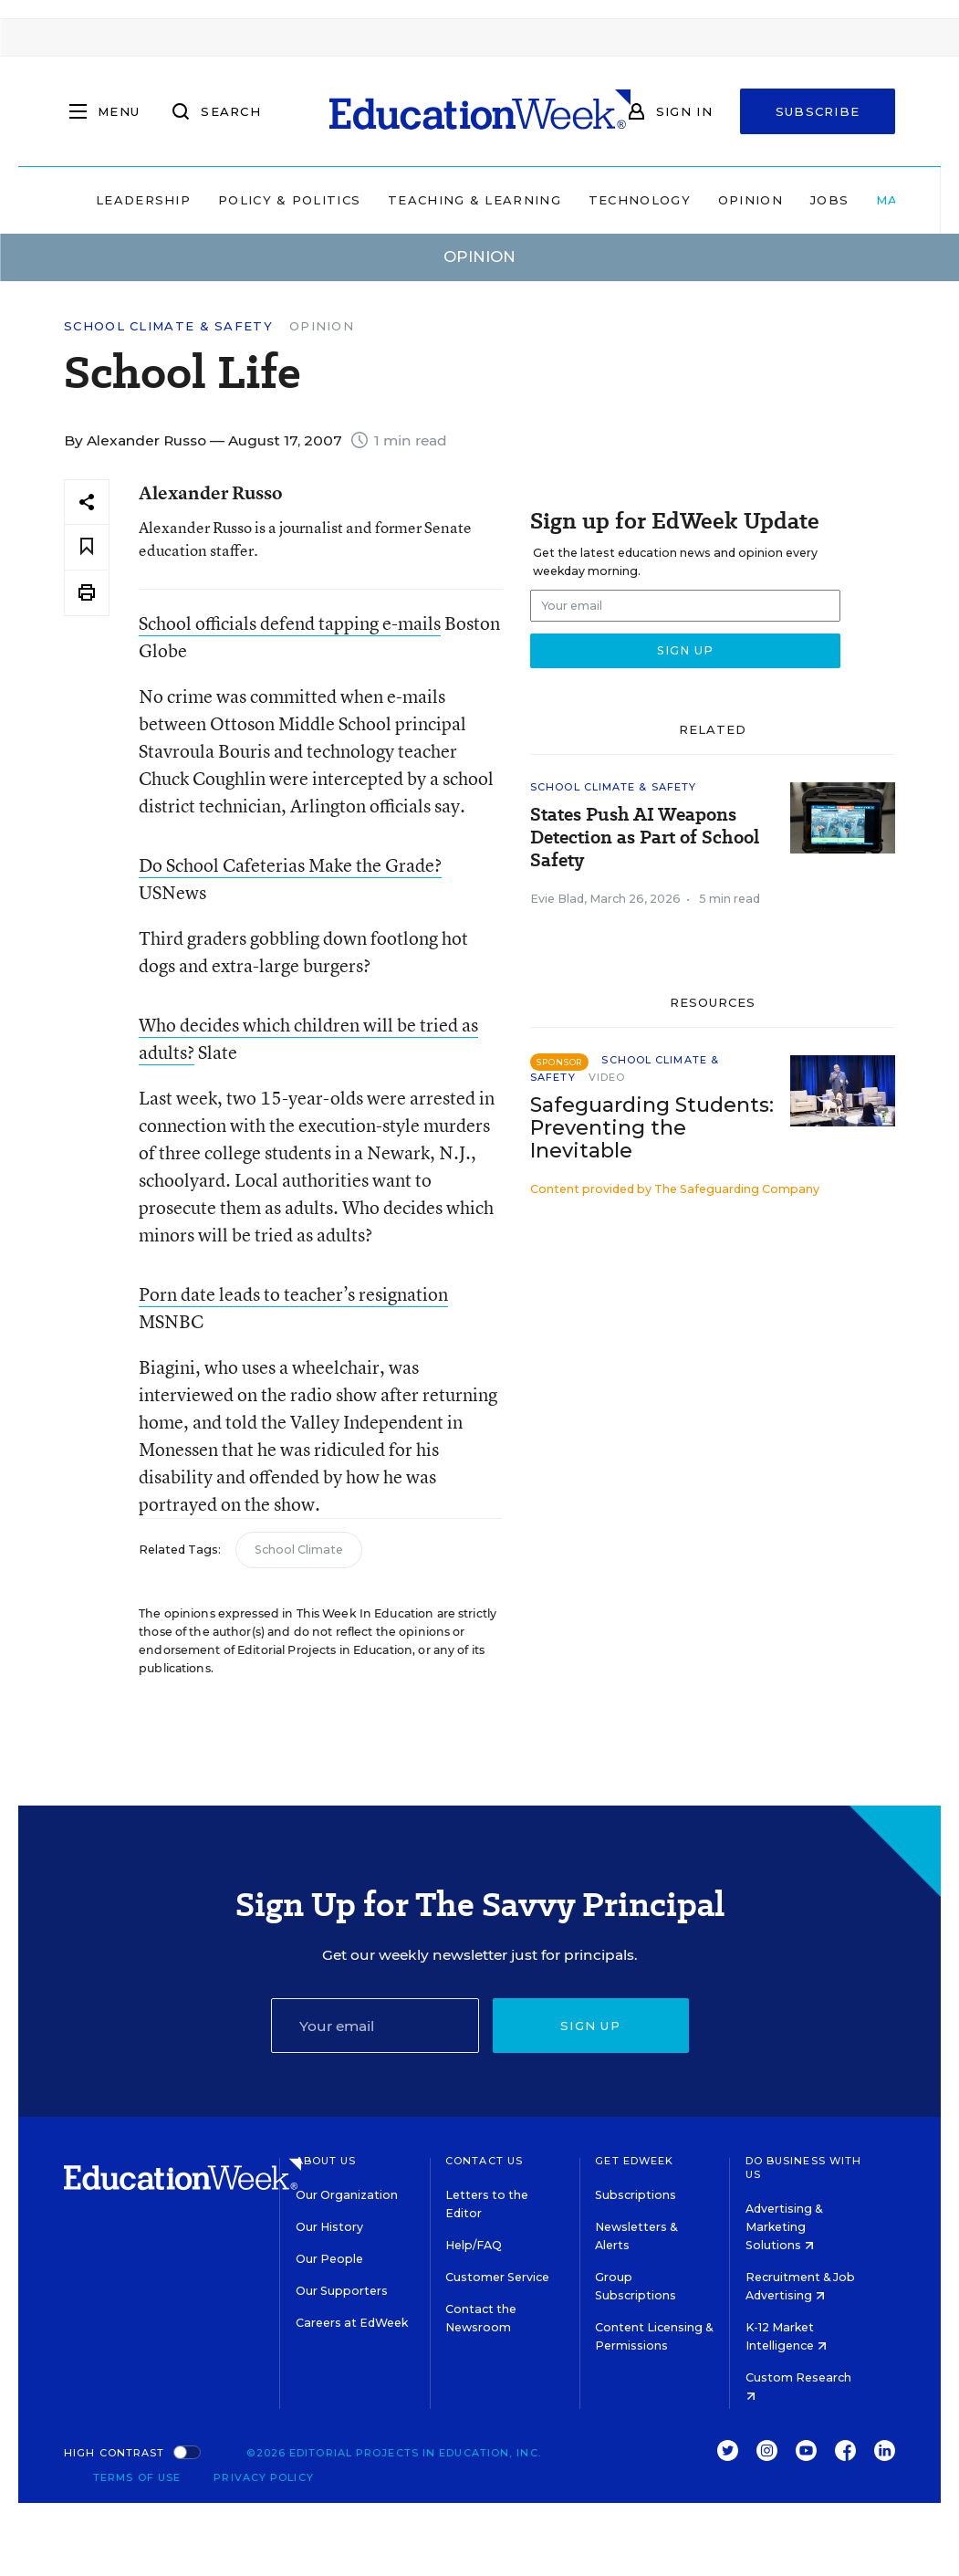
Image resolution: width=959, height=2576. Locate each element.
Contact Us (484, 2160)
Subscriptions (635, 2195)
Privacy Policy (263, 2477)
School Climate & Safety (168, 326)
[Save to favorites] (87, 547)
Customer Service (497, 2277)
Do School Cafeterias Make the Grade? (290, 865)
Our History (329, 2227)
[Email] (375, 2025)
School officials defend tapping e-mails (290, 623)
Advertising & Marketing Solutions (783, 2227)
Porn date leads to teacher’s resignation (293, 1294)
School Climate (299, 1549)
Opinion (750, 200)
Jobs (829, 200)
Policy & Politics (289, 200)
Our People (329, 2259)
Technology (640, 200)
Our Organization (347, 2195)
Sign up (590, 2025)
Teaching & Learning (474, 200)
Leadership (143, 200)
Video (607, 1077)
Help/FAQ (473, 2245)
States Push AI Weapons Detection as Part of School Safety (644, 837)
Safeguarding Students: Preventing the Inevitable (652, 1128)
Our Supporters (342, 2291)
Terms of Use (137, 2477)
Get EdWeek (634, 2160)
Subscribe (818, 111)
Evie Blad (557, 899)
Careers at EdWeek (352, 2323)
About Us (326, 2160)
